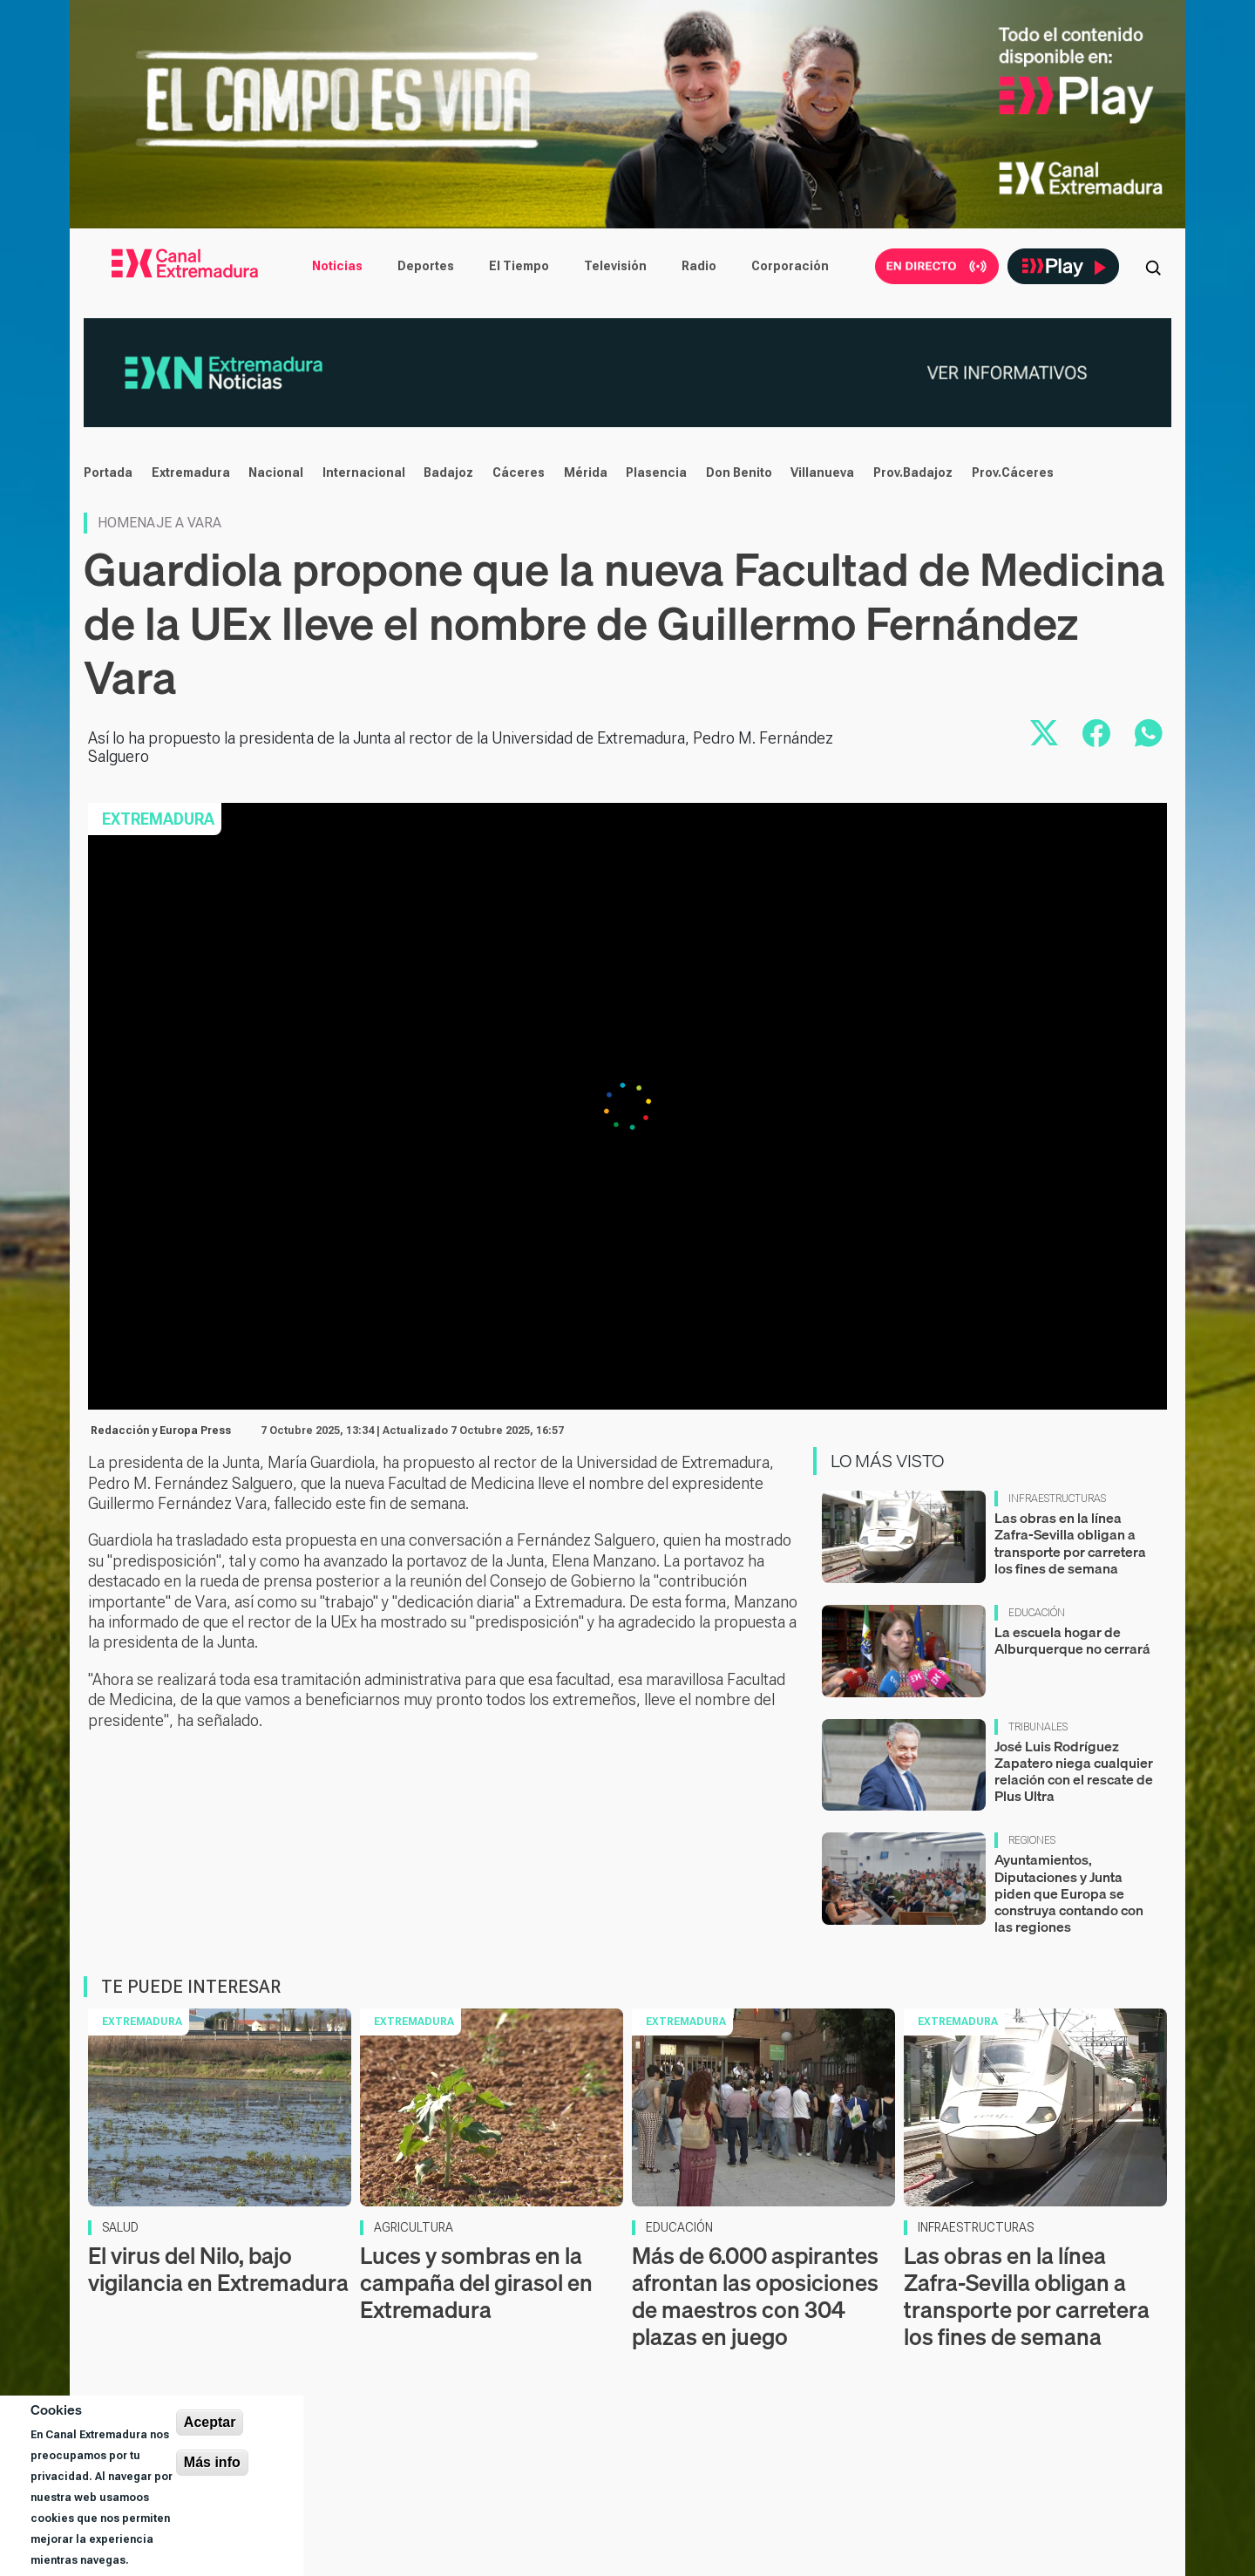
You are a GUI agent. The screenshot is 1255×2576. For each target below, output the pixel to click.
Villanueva (822, 472)
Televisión (615, 266)
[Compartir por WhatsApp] (1148, 733)
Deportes (425, 266)
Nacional (275, 472)
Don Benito (739, 472)
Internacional (363, 472)
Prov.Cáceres (1013, 472)
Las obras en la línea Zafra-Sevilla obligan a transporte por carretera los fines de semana (1070, 1543)
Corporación (790, 266)
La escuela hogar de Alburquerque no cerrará (1072, 1640)
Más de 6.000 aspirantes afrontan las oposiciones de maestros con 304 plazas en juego (755, 2296)
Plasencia (656, 472)
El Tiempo (519, 266)
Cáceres (518, 472)
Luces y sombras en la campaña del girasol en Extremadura (476, 2283)
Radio (699, 266)
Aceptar (210, 2422)
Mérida (585, 472)
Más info (212, 2462)
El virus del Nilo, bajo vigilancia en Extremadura (218, 2269)
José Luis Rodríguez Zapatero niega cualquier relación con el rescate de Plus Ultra (1073, 1771)
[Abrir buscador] (1153, 266)
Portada (108, 472)
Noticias (337, 266)
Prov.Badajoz (913, 472)
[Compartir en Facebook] (1096, 733)
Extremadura (191, 472)
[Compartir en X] (1044, 733)
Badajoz (448, 472)
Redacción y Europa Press (161, 1430)
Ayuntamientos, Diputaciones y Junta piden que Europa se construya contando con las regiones (1068, 1893)
